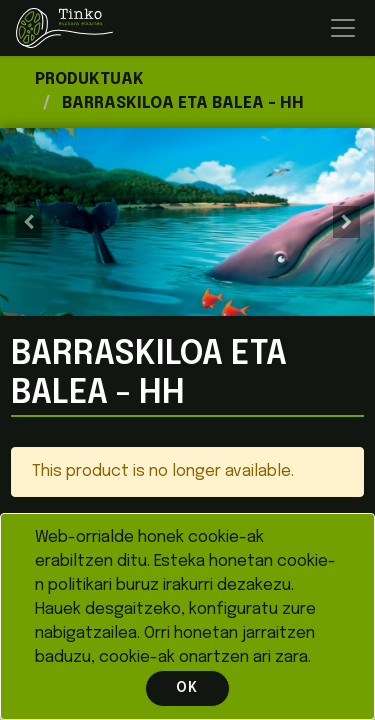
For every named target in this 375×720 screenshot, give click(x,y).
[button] (28, 221)
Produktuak (89, 79)
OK (187, 688)
